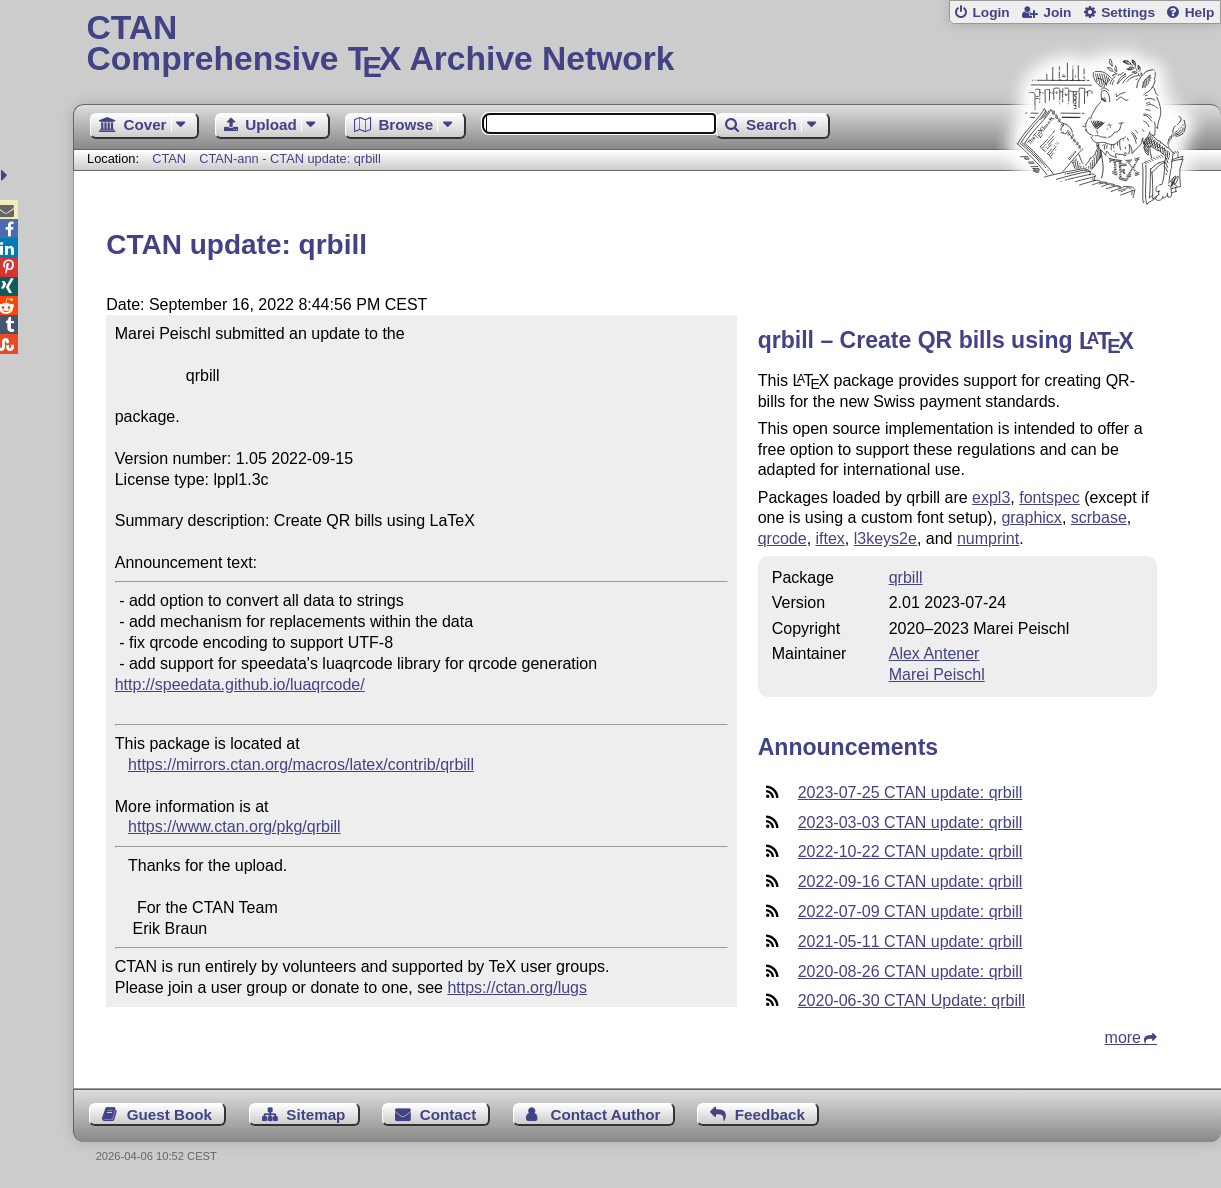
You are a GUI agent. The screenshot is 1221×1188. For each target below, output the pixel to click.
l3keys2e (885, 538)
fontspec (1049, 497)
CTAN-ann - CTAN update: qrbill (290, 158)
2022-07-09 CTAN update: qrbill (910, 911)
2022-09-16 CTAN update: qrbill (910, 881)
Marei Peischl (937, 674)
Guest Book (169, 1114)
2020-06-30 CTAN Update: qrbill (911, 1000)
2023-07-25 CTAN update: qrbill (910, 792)
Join (1057, 12)
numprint (988, 538)
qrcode (782, 538)
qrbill (906, 577)
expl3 (991, 497)
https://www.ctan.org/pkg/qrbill (234, 826)
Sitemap (315, 1114)
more (1123, 1037)
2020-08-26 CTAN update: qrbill (910, 971)
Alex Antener (934, 653)
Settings (1128, 12)
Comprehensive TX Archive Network (647, 45)
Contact (448, 1114)
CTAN (169, 158)
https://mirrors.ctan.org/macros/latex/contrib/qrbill (301, 764)
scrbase (1099, 517)
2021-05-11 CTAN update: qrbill (910, 941)
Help (1200, 12)
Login (990, 12)
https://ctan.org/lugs (517, 987)
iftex (830, 538)
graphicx (1031, 517)
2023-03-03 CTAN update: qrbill (910, 822)
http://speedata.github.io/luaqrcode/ (240, 684)
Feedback (770, 1114)
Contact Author (606, 1114)
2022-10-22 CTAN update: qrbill (910, 851)
